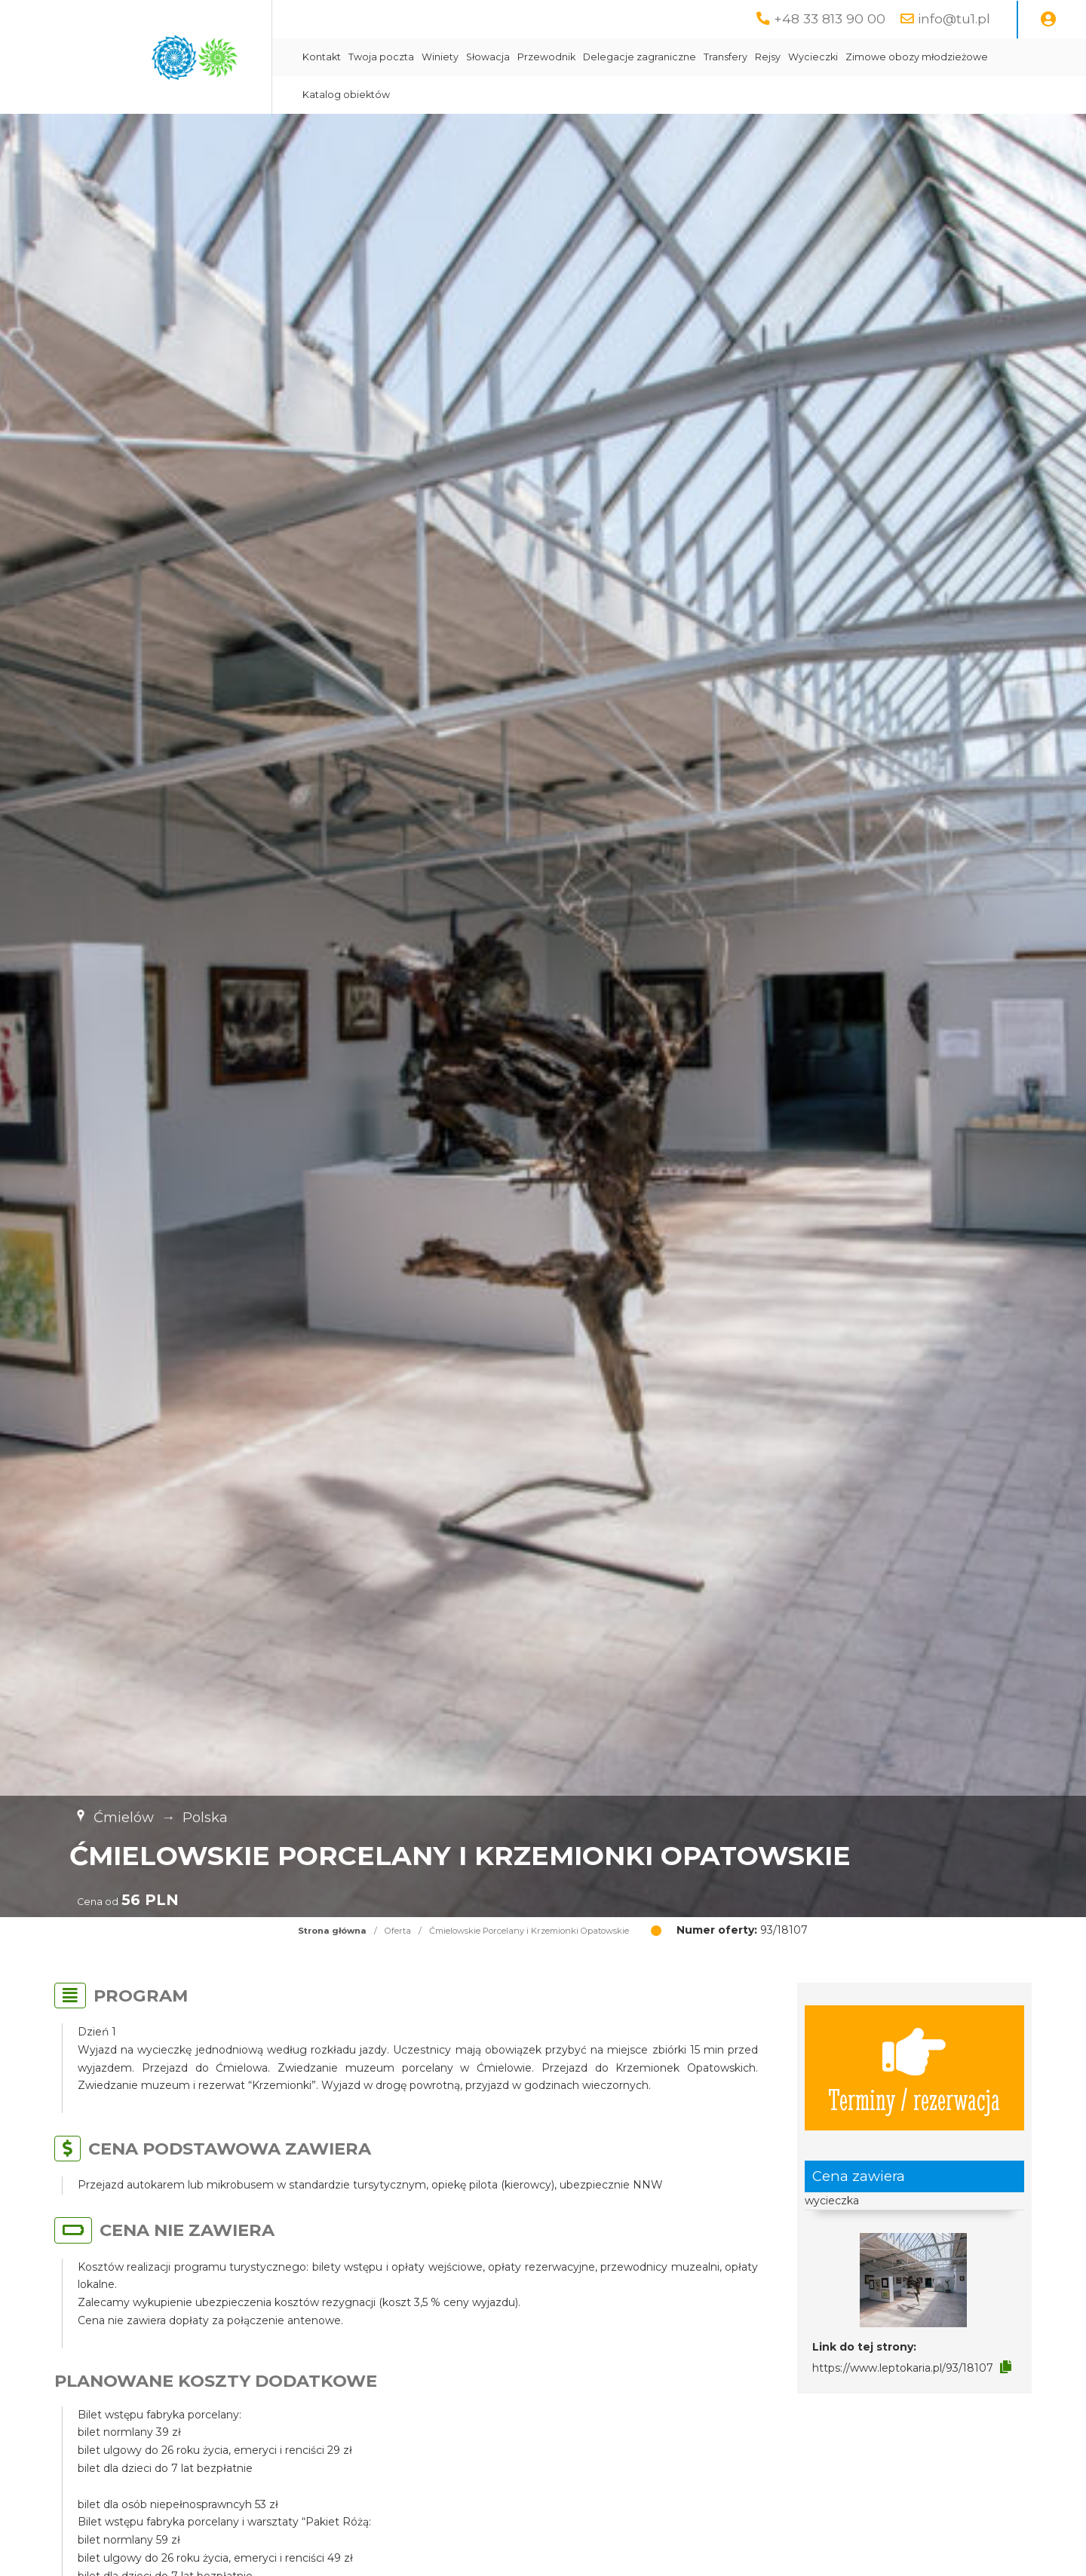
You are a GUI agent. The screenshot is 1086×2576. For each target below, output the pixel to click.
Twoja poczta (381, 57)
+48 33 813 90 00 (829, 18)
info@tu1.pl (954, 18)
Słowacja (488, 57)
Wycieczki (813, 57)
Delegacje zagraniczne (639, 57)
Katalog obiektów (346, 94)
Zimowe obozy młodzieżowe (916, 57)
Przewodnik (546, 57)
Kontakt (321, 57)
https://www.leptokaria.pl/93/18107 (902, 2368)
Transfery (725, 57)
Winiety (440, 57)
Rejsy (768, 57)
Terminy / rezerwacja (914, 2067)
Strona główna (332, 1930)
